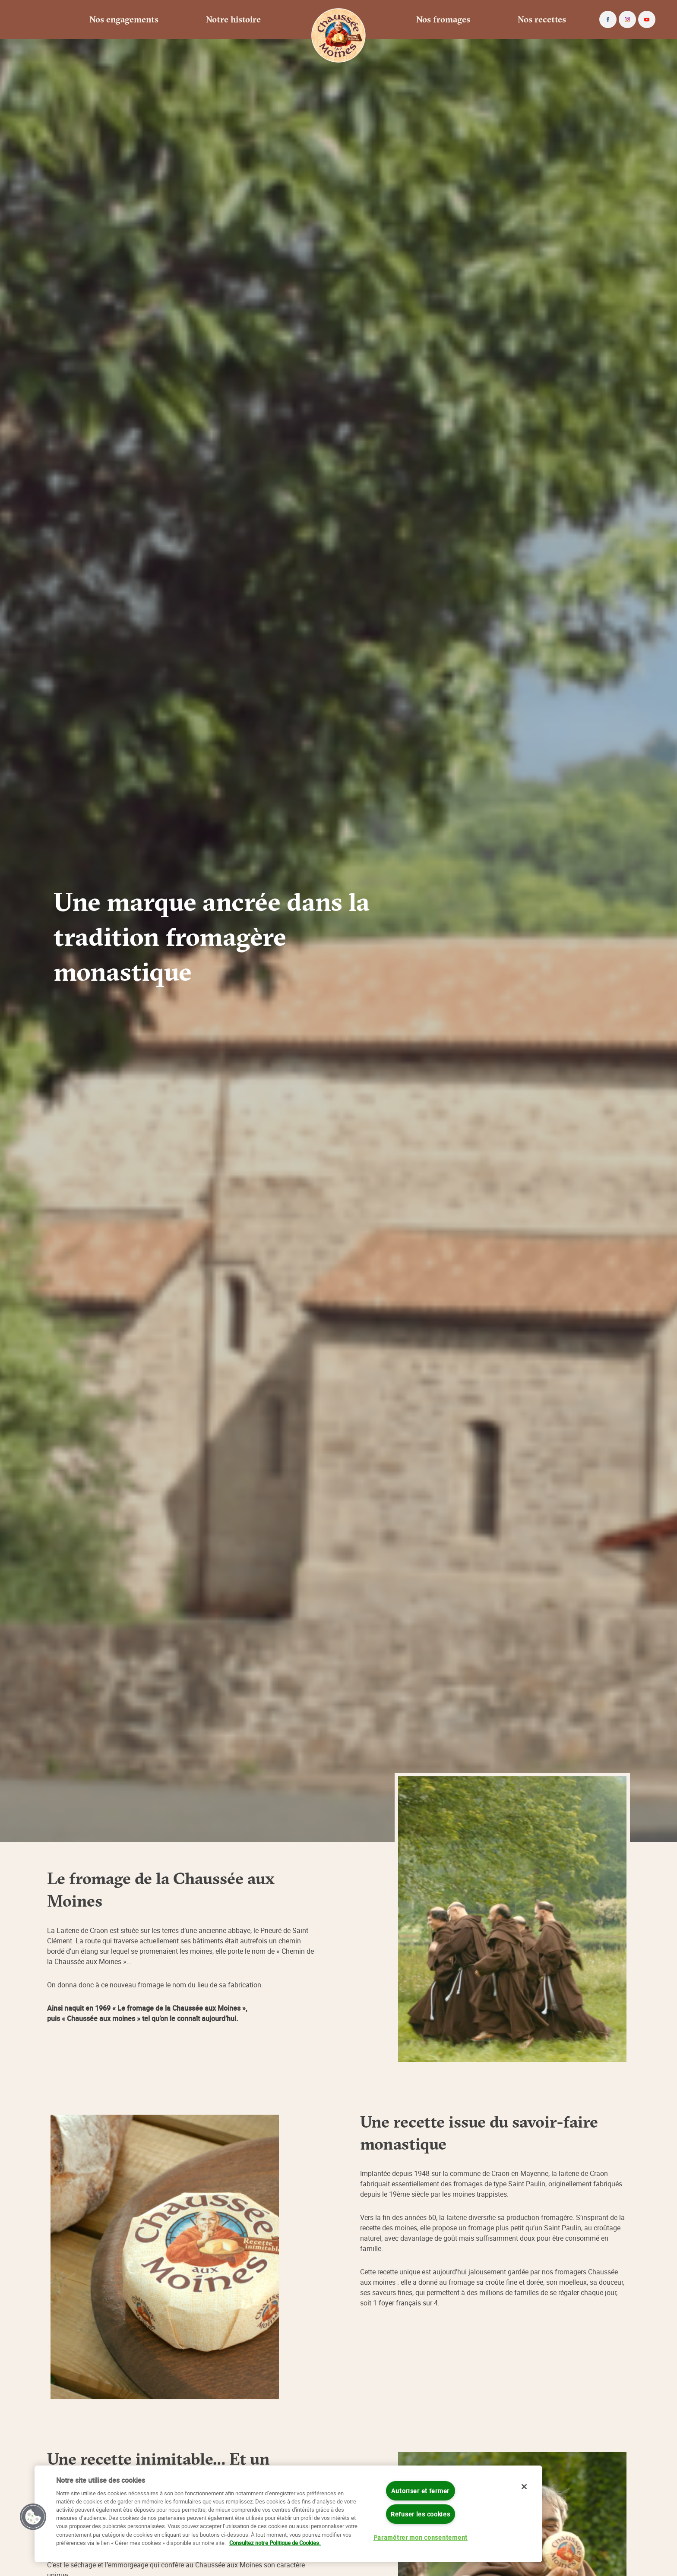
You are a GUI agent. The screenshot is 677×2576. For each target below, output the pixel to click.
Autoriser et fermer (420, 2491)
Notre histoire (233, 19)
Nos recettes (542, 19)
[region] (288, 2514)
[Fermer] (524, 2486)
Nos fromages (443, 19)
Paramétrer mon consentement (420, 2537)
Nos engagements (123, 19)
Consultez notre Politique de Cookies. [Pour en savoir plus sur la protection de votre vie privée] (275, 2543)
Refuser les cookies (420, 2514)
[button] (33, 2517)
